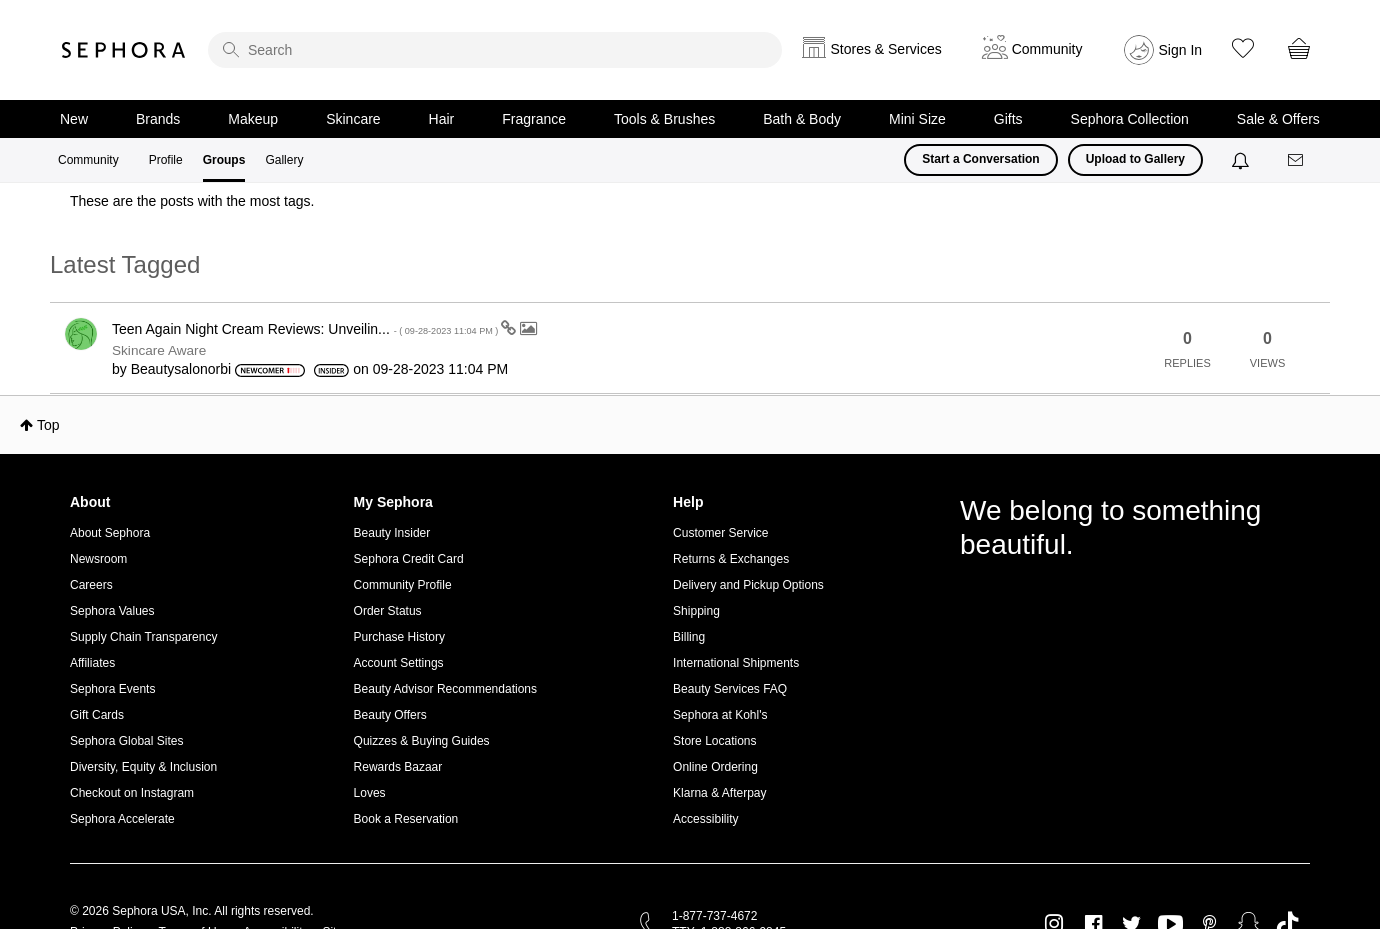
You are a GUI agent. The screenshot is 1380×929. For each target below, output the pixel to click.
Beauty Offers (390, 715)
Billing (689, 637)
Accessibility (705, 819)
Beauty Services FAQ (730, 689)
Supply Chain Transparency (143, 637)
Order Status (388, 611)
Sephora (124, 50)
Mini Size (917, 119)
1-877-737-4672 (714, 916)
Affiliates (92, 663)
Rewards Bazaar (398, 767)
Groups (224, 160)
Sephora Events (112, 689)
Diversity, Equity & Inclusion (143, 767)
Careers (91, 585)
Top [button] (48, 425)
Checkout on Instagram (132, 793)
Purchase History (399, 637)
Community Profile (403, 585)
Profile (166, 160)
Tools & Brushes (664, 119)
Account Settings (399, 663)
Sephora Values (112, 611)
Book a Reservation (406, 819)
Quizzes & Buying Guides (422, 741)
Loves (370, 793)
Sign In (1181, 50)
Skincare (353, 119)
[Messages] (1297, 160)
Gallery (284, 160)
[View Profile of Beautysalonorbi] (181, 369)
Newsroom (98, 559)
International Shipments (736, 663)
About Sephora (110, 533)
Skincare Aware (159, 350)
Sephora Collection (1130, 119)
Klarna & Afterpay (719, 793)
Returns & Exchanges (731, 559)
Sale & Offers (1278, 119)
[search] (495, 50)
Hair (442, 119)
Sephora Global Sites (126, 741)
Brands (158, 119)
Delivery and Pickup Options (748, 585)
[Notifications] (1242, 160)
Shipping (696, 611)
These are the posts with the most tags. (192, 201)
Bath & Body (802, 119)
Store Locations (714, 741)
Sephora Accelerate (122, 819)
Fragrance (534, 119)
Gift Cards (97, 715)
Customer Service (720, 533)
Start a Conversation (980, 159)
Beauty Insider (392, 533)
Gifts (1008, 119)
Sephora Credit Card (409, 559)
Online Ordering (715, 767)
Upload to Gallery (1135, 159)
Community (88, 160)
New (74, 119)
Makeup (253, 119)
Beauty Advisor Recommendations (445, 689)
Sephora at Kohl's (720, 715)
